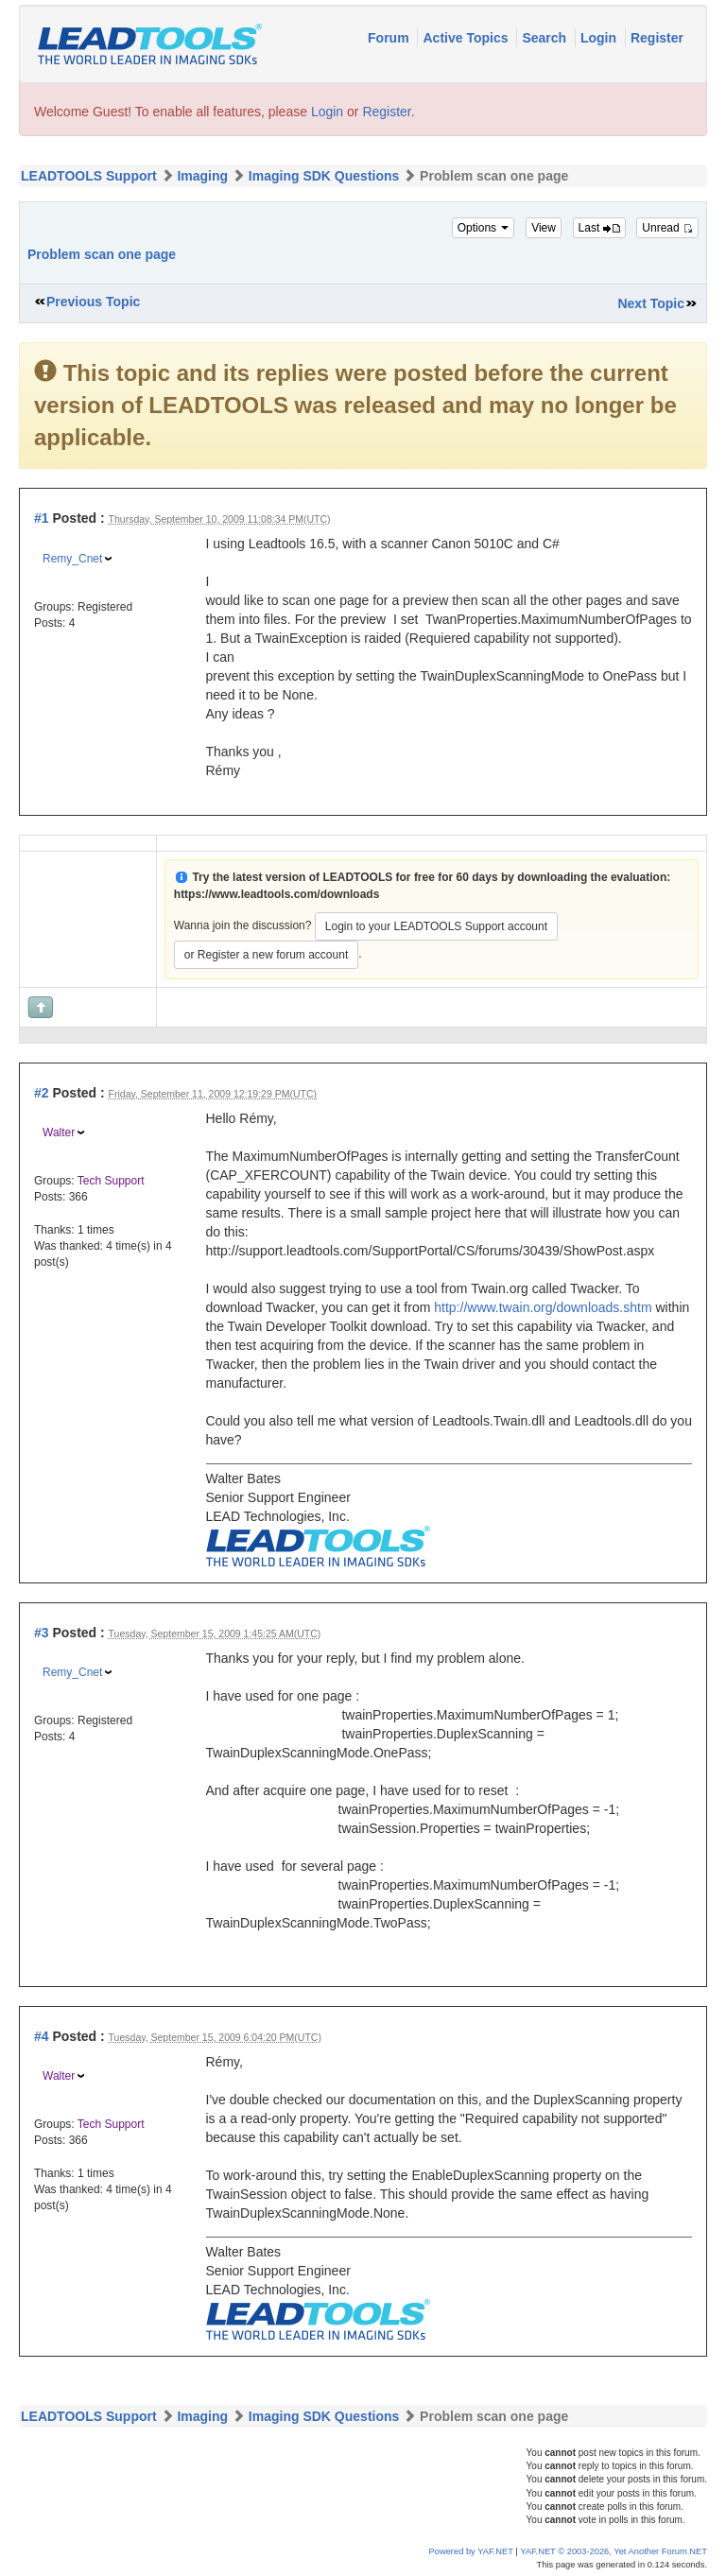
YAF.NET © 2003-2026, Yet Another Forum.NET (613, 2551)
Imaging (202, 175)
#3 (41, 1632)
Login (600, 37)
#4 (41, 2036)
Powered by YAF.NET (471, 2551)
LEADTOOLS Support (89, 175)
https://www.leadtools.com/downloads (277, 894)
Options (484, 227)
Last (599, 227)
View (543, 227)
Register (657, 37)
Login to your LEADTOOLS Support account (436, 926)
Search (546, 37)
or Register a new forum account (266, 954)
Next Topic (650, 303)
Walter (59, 1132)
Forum (390, 37)
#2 (41, 1092)
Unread (667, 227)
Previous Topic (93, 301)
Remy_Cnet (72, 558)
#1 (41, 518)
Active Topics (467, 37)
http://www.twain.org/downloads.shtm (542, 1307)
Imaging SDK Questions (324, 175)
